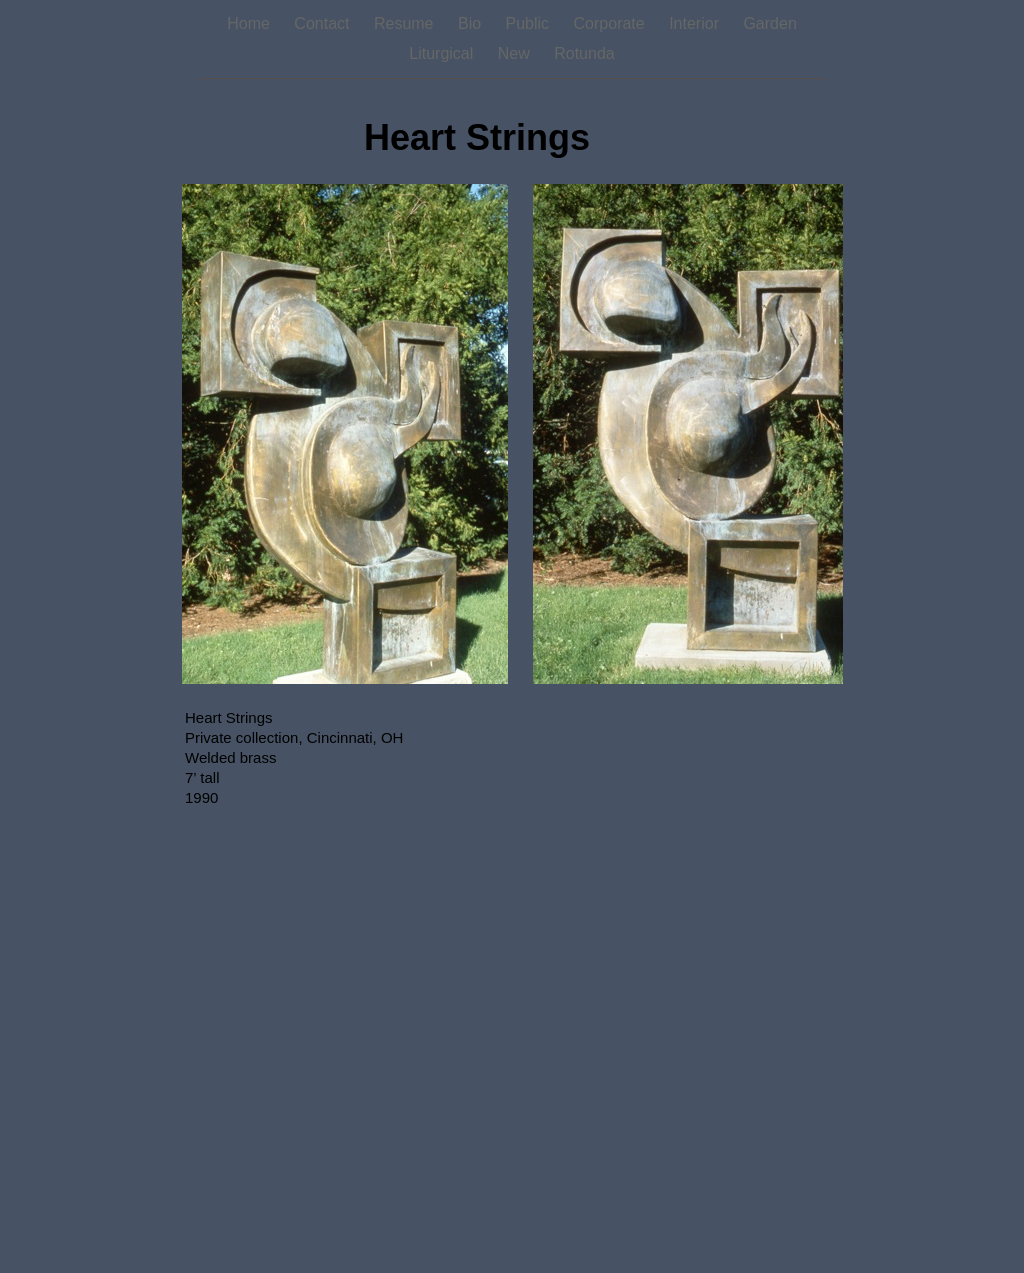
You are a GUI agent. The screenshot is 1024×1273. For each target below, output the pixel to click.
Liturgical (443, 53)
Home (250, 23)
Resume (406, 23)
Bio (472, 23)
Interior (696, 23)
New (516, 53)
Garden (769, 23)
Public (530, 23)
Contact (324, 23)
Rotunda (584, 53)
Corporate (612, 23)
